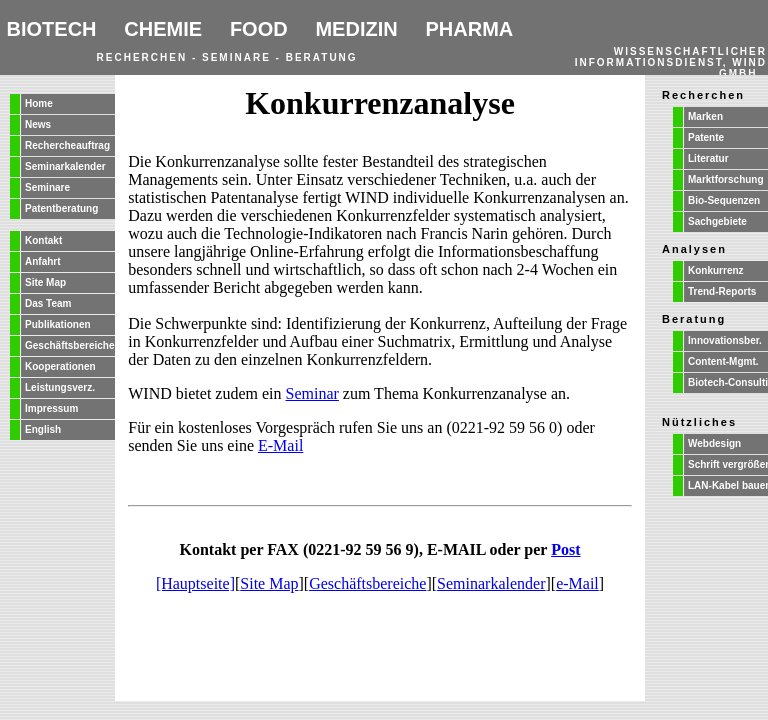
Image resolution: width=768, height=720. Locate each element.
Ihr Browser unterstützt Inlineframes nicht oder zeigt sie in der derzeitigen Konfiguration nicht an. (384, 37)
